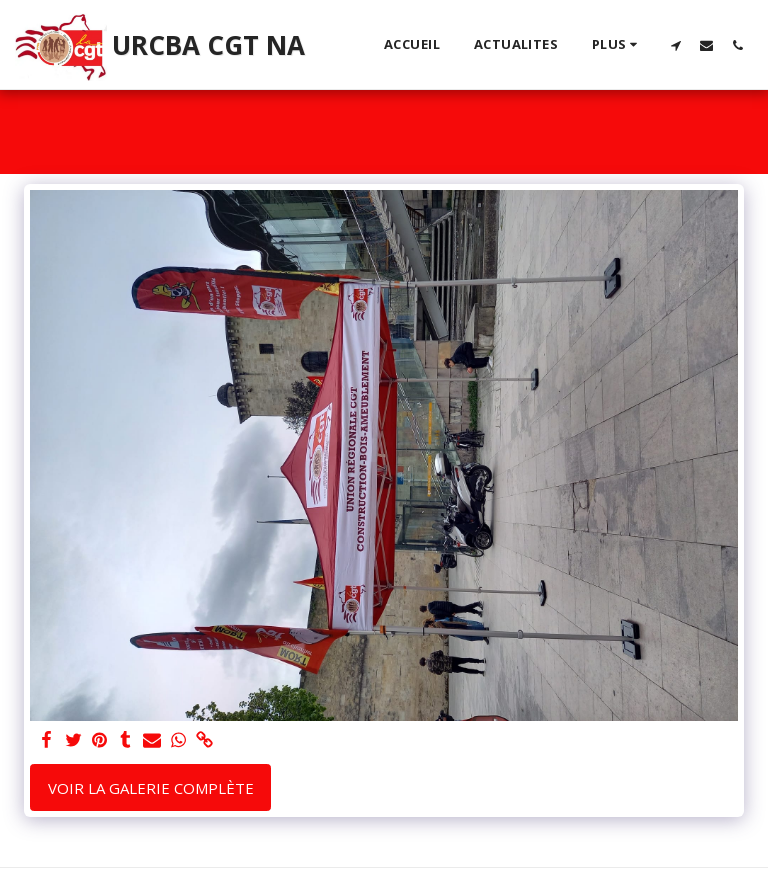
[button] (675, 45)
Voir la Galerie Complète (151, 788)
